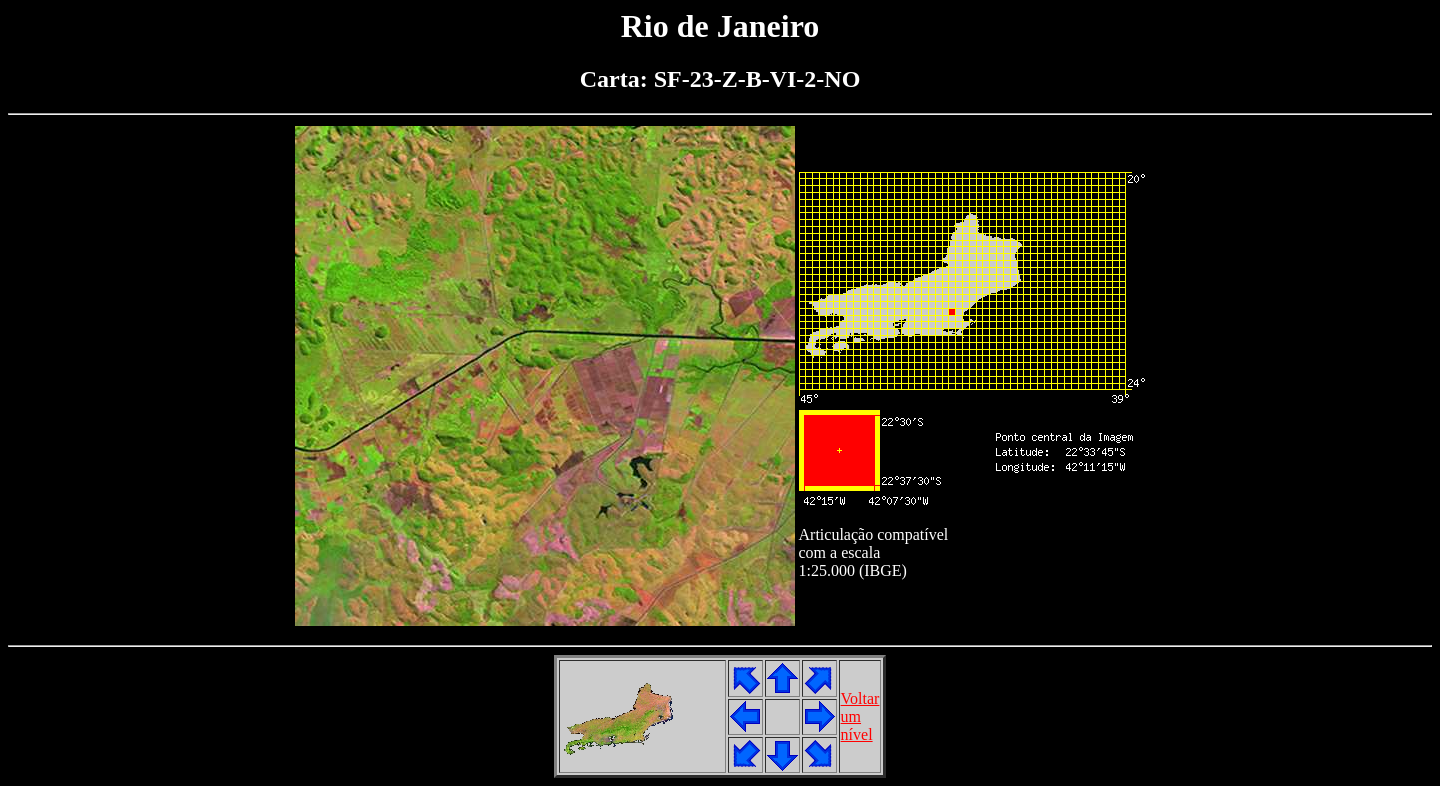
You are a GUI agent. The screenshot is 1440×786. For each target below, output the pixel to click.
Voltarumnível (860, 716)
